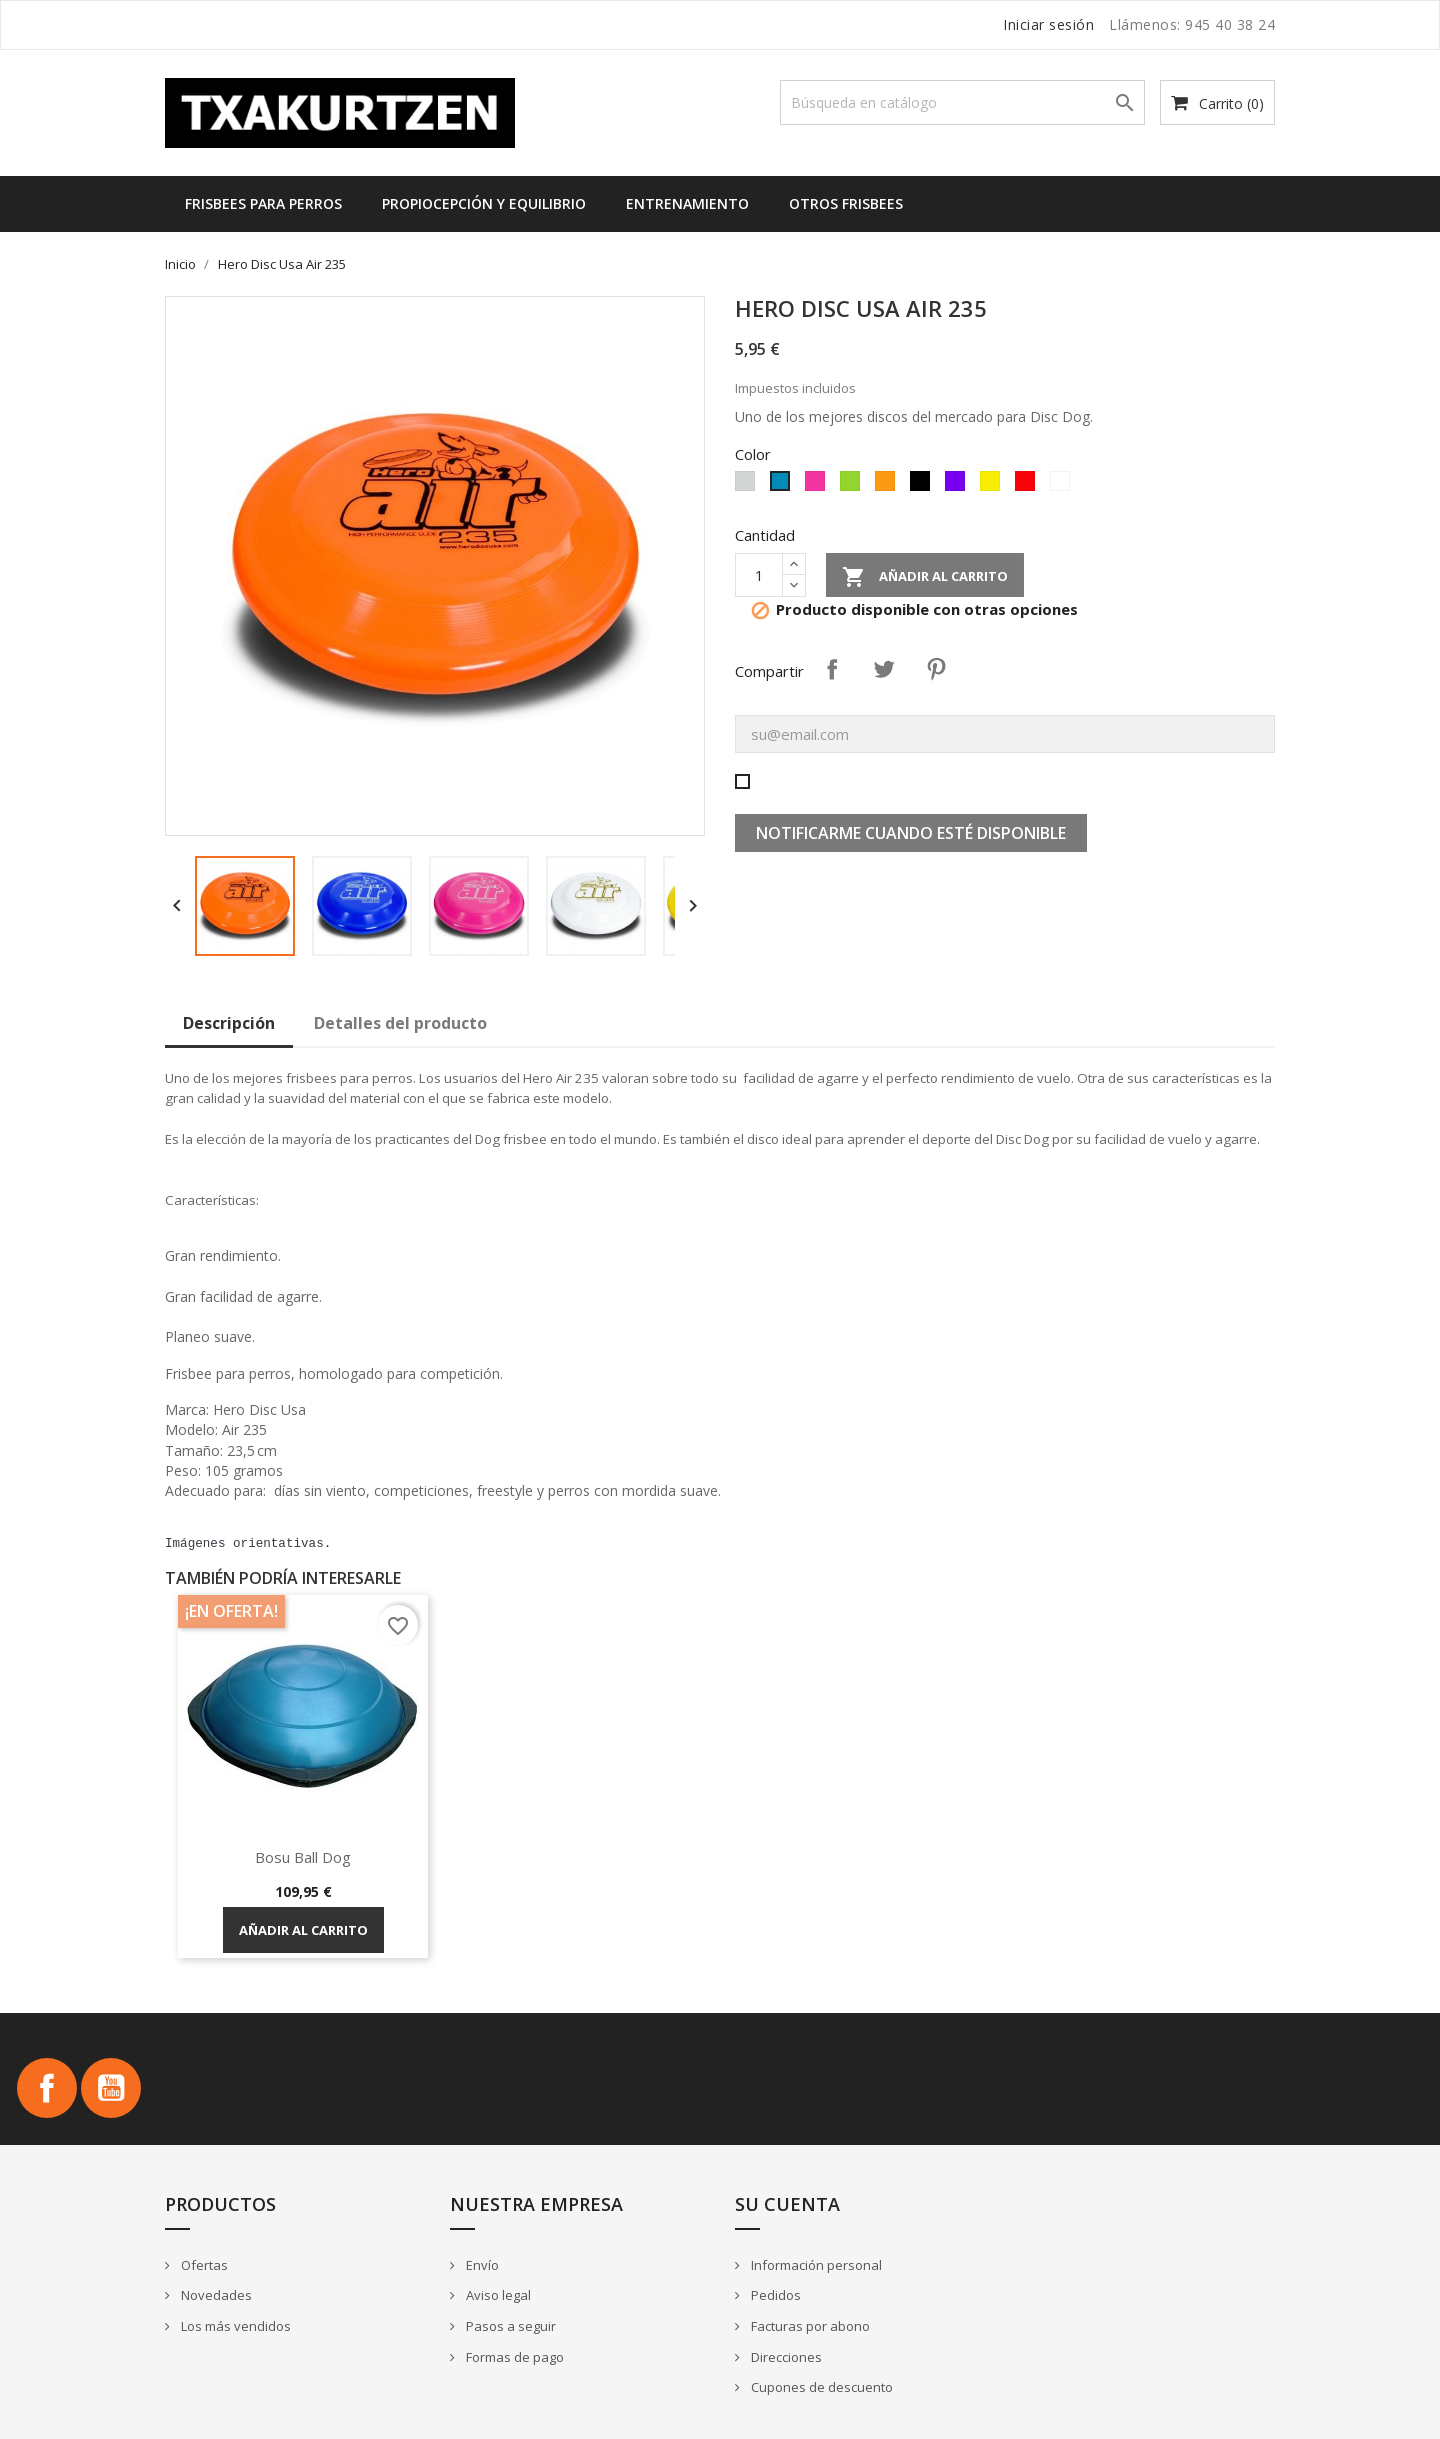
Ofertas (203, 2265)
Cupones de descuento (820, 2387)
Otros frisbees (846, 203)
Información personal (815, 2265)
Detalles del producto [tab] (400, 1023)
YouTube (111, 2088)
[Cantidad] (759, 575)
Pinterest (936, 669)
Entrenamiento (687, 203)
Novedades (215, 2295)
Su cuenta (787, 2204)
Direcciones (785, 2357)
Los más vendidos (234, 2326)
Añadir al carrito (925, 577)
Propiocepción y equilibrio (484, 203)
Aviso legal (497, 2295)
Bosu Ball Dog (303, 1857)
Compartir (832, 669)
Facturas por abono (809, 2326)
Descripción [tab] (229, 1023)
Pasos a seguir (509, 2326)
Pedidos (774, 2295)
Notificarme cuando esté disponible (911, 833)
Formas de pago (513, 2357)
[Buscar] (962, 102)
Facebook (47, 2088)
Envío (481, 2265)
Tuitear (884, 669)
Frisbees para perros (263, 203)
